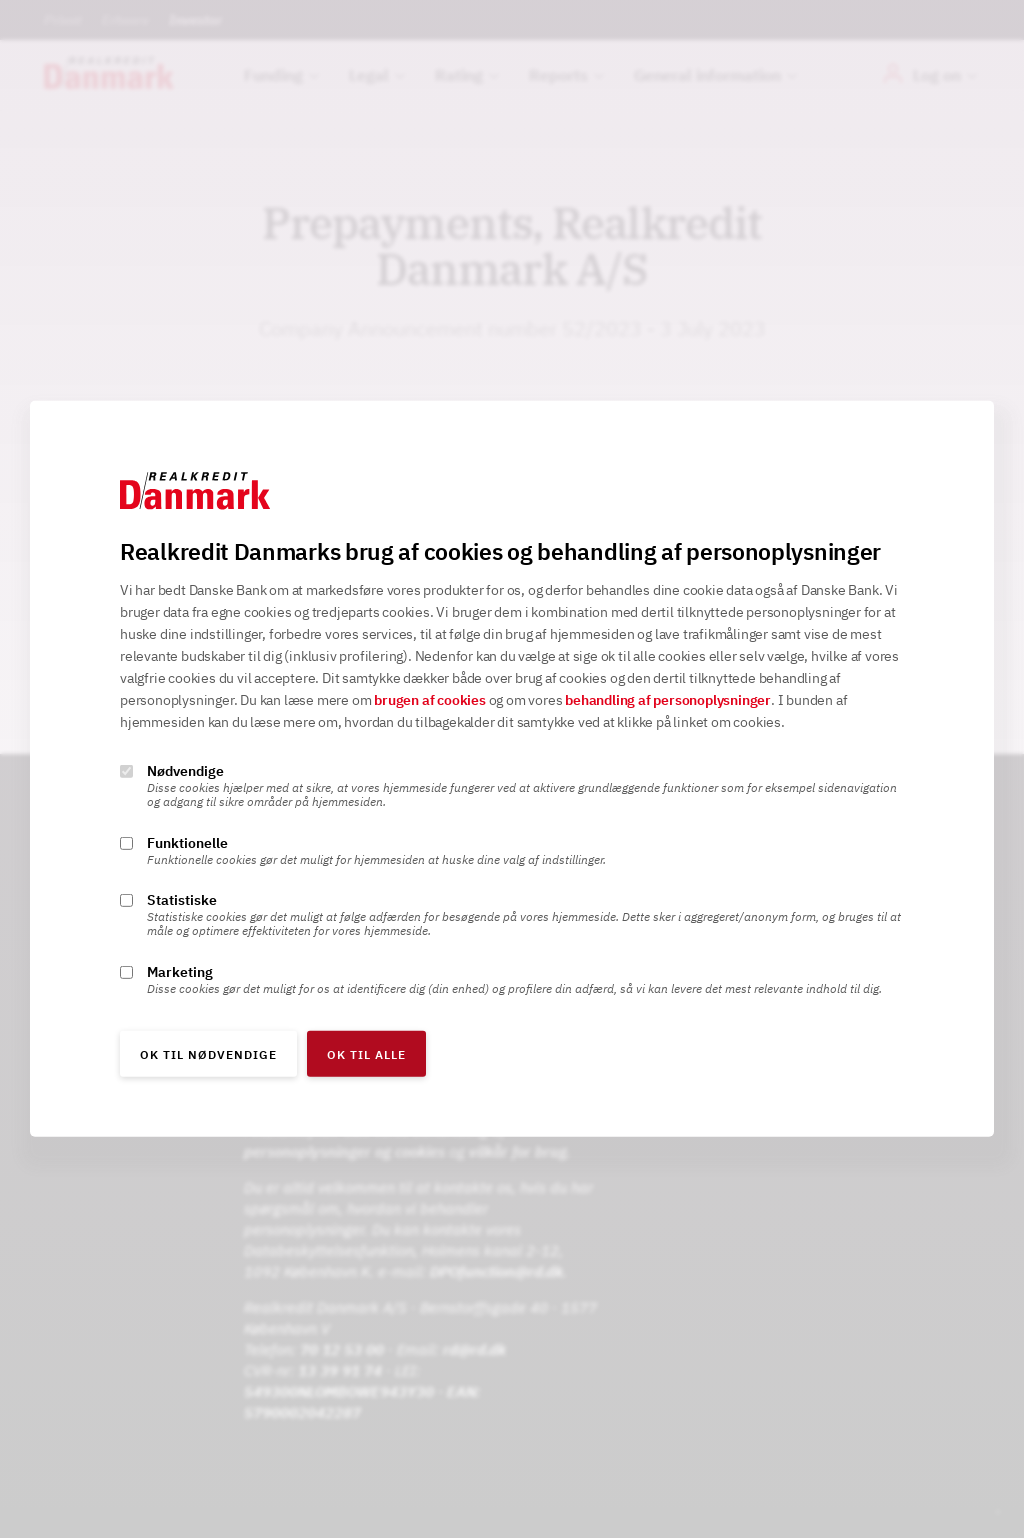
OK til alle (366, 1054)
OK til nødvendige (208, 1054)
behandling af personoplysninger (668, 700)
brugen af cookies (430, 700)
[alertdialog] (512, 769)
